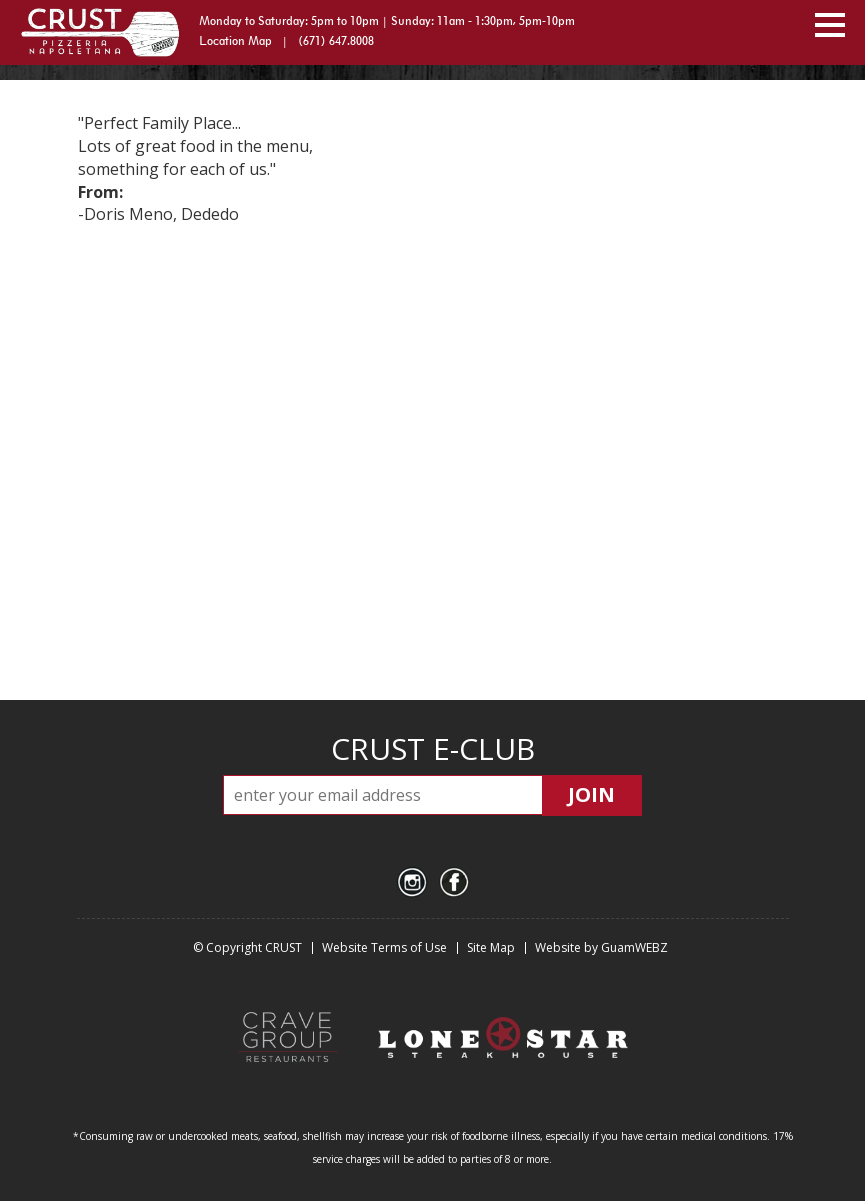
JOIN (591, 794)
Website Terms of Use (384, 947)
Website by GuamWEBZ (601, 947)
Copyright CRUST (254, 947)
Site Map (491, 947)
